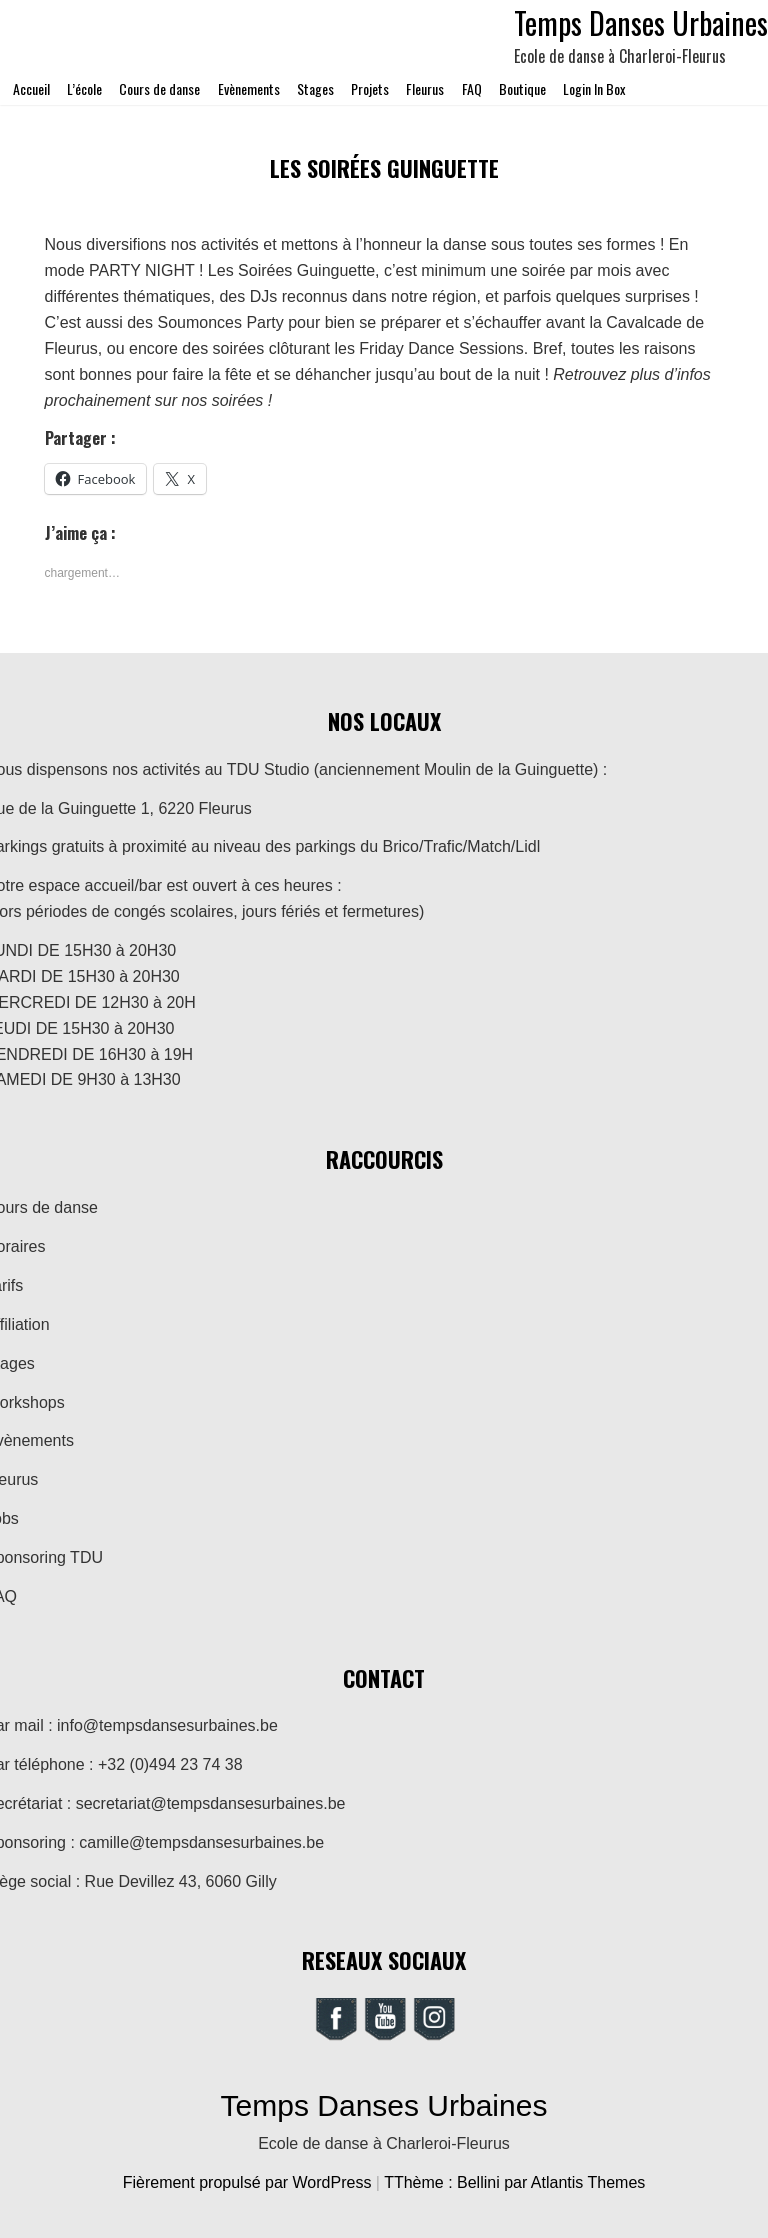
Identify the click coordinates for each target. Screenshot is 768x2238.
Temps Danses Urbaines (384, 2105)
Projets (370, 88)
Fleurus (425, 88)
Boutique (522, 88)
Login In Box (594, 88)
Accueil (31, 88)
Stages (315, 88)
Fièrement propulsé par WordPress (249, 2182)
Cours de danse (159, 88)
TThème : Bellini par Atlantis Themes (514, 2182)
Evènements (249, 88)
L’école (84, 88)
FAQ (472, 88)
